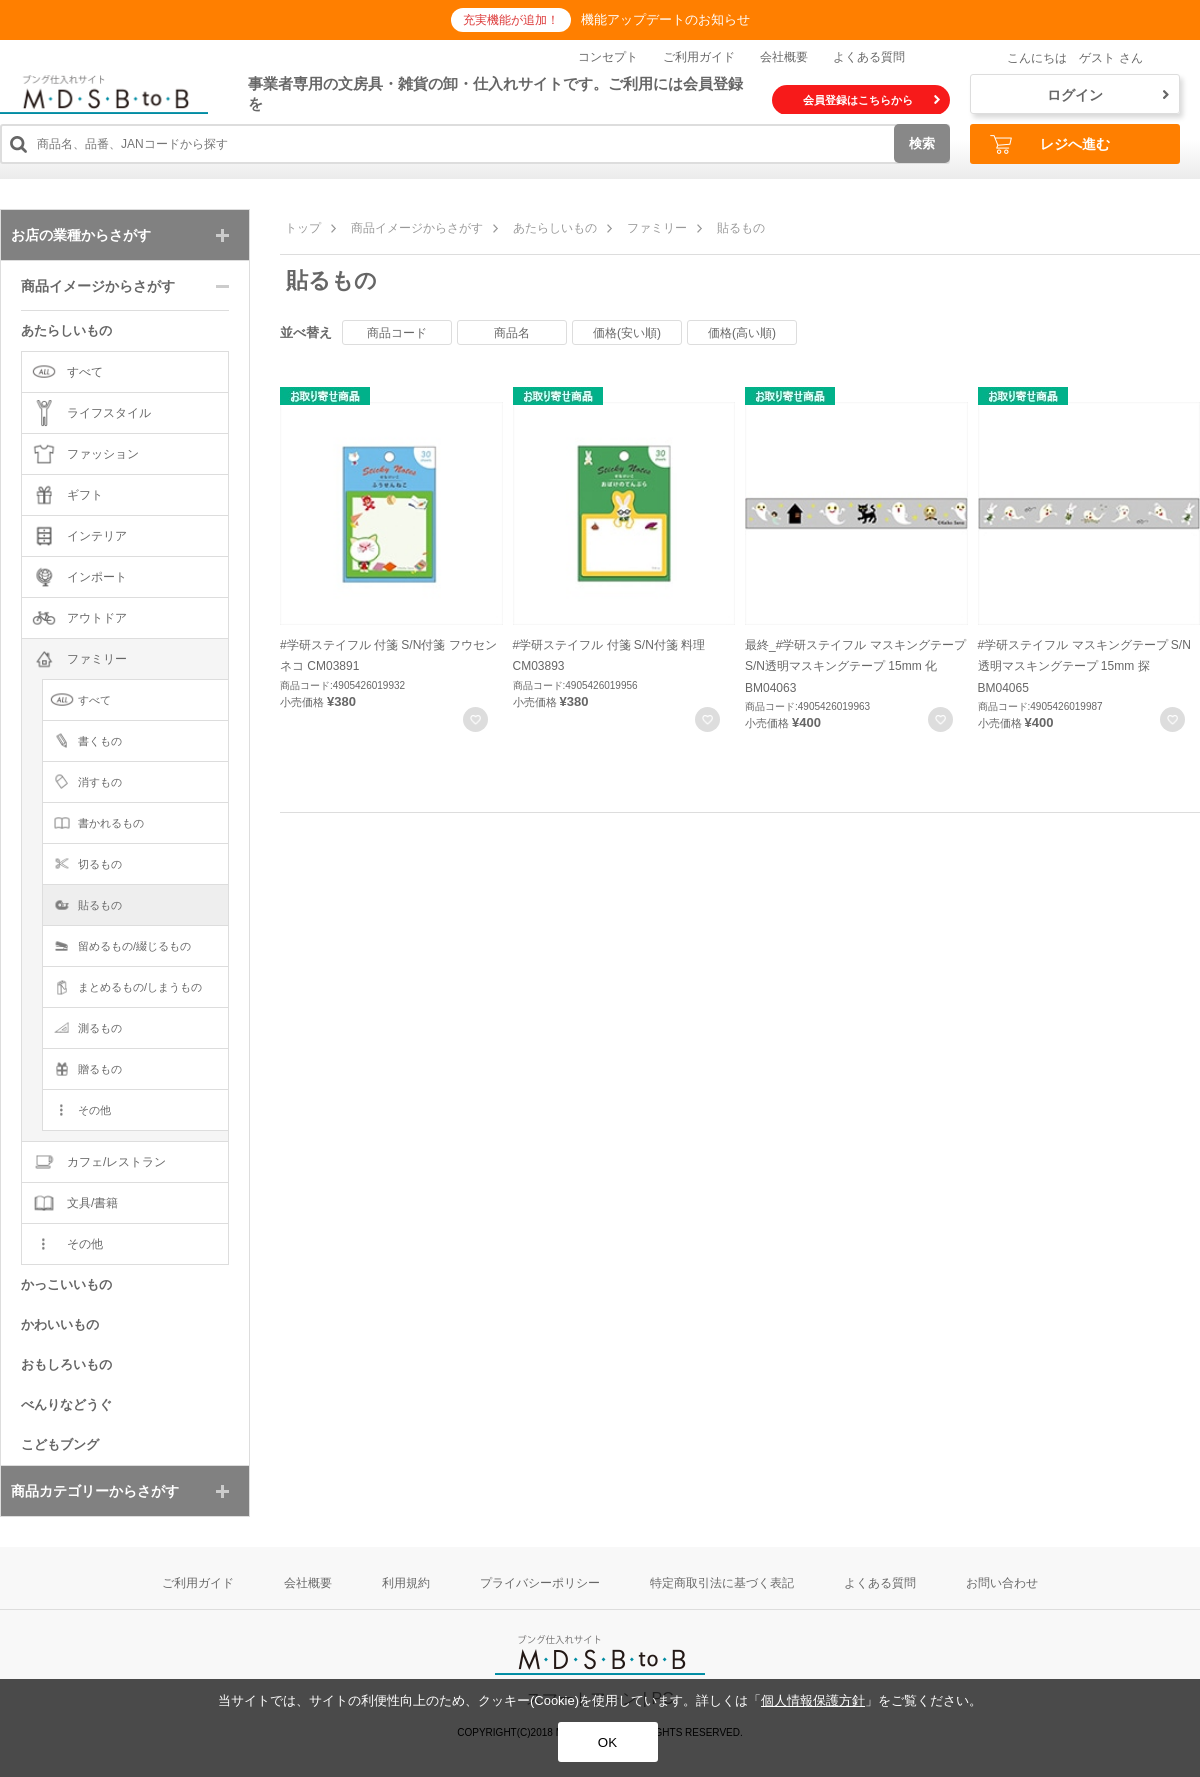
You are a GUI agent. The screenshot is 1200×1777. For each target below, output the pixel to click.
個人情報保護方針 (813, 1700)
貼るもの (741, 228)
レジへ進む (1050, 144)
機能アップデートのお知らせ (665, 19)
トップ (303, 228)
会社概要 (784, 57)
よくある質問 (869, 57)
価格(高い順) (742, 333)
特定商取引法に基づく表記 (722, 1583)
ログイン (1108, 95)
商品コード (397, 333)
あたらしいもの (555, 228)
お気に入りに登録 (475, 719)
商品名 (512, 333)
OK (607, 1742)
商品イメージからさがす (417, 228)
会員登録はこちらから (871, 100)
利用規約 (406, 1583)
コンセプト (608, 57)
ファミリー (657, 228)
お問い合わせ (1002, 1583)
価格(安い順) (627, 333)
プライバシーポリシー (540, 1583)
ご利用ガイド (699, 57)
